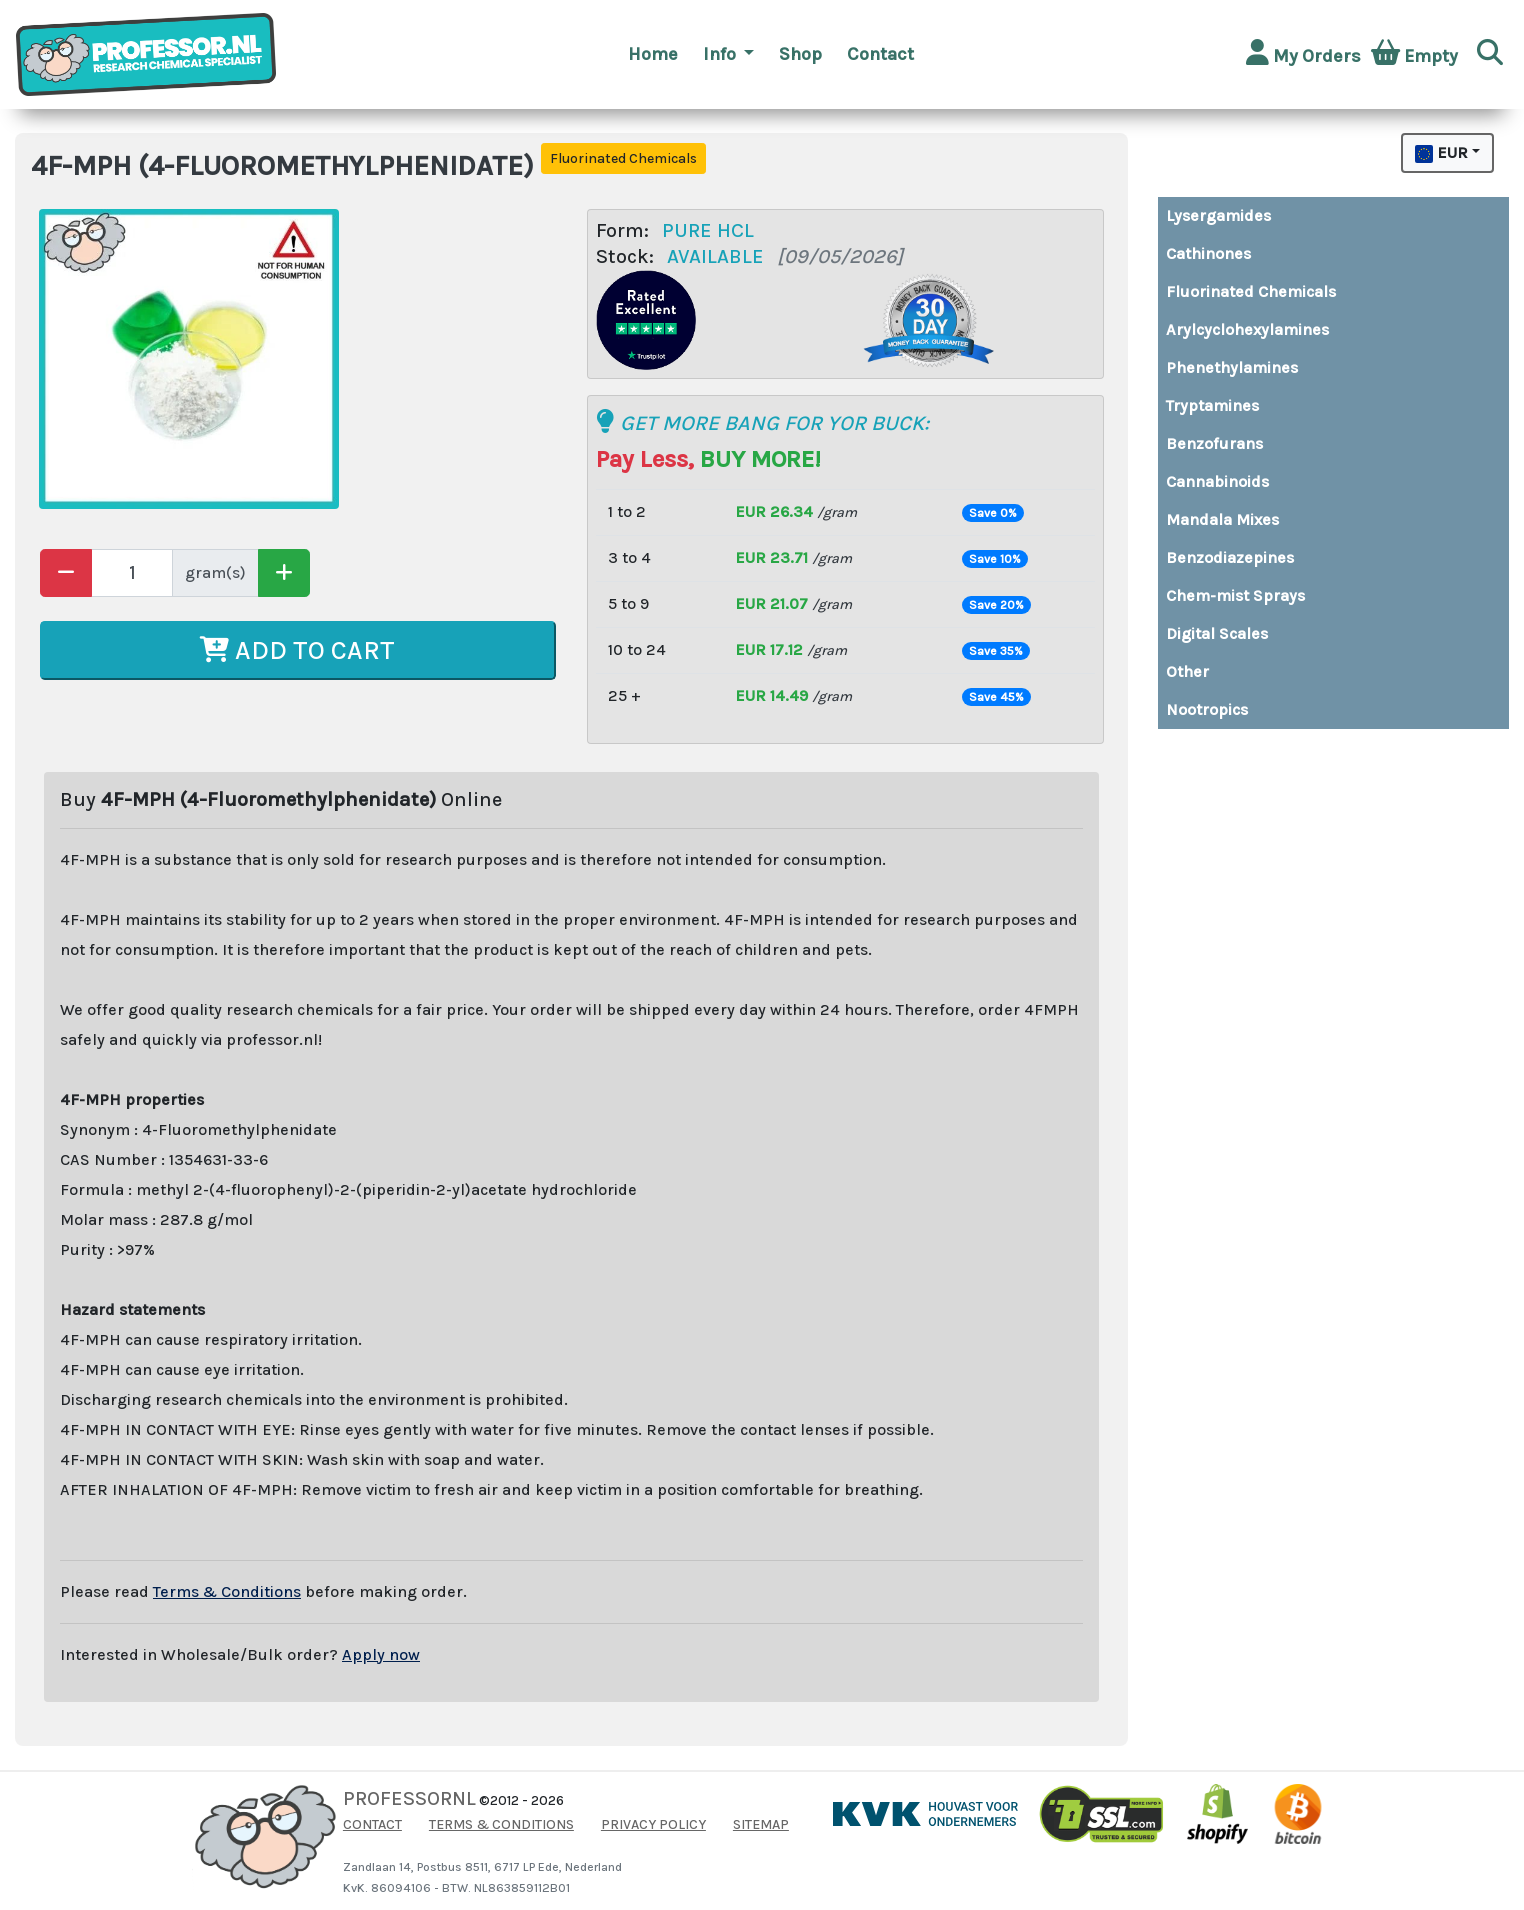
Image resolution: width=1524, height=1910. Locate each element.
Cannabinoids (1217, 481)
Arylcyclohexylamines (1247, 329)
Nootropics (1207, 709)
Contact (880, 54)
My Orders (1303, 53)
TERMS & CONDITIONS (501, 1824)
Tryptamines (1212, 405)
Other (1187, 671)
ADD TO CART (297, 650)
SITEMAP (761, 1824)
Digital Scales (1217, 633)
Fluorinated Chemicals (1251, 291)
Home (653, 54)
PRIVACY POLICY (653, 1824)
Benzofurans (1214, 443)
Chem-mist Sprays (1235, 595)
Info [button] (721, 54)
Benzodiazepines (1230, 557)
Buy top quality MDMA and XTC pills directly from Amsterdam (1185, 745)
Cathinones (1208, 253)
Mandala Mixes (1222, 519)
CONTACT (372, 1824)
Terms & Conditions (227, 1591)
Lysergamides (1218, 215)
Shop (800, 54)
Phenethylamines (1232, 367)
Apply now (381, 1654)
